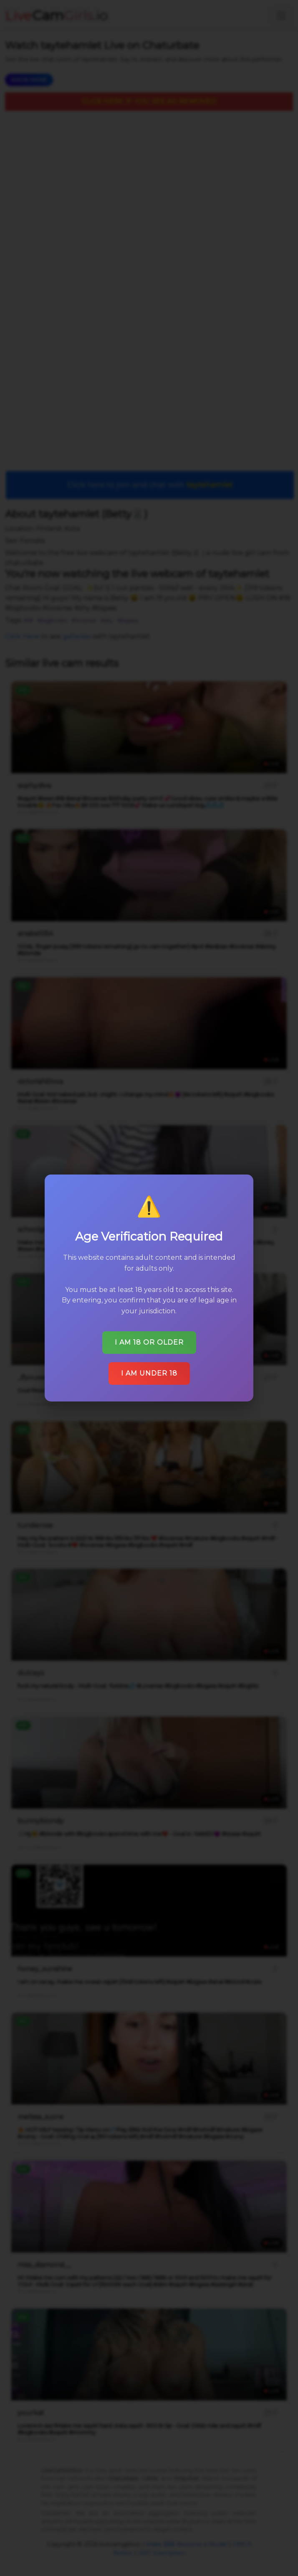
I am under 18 (149, 1373)
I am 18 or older (149, 1342)
